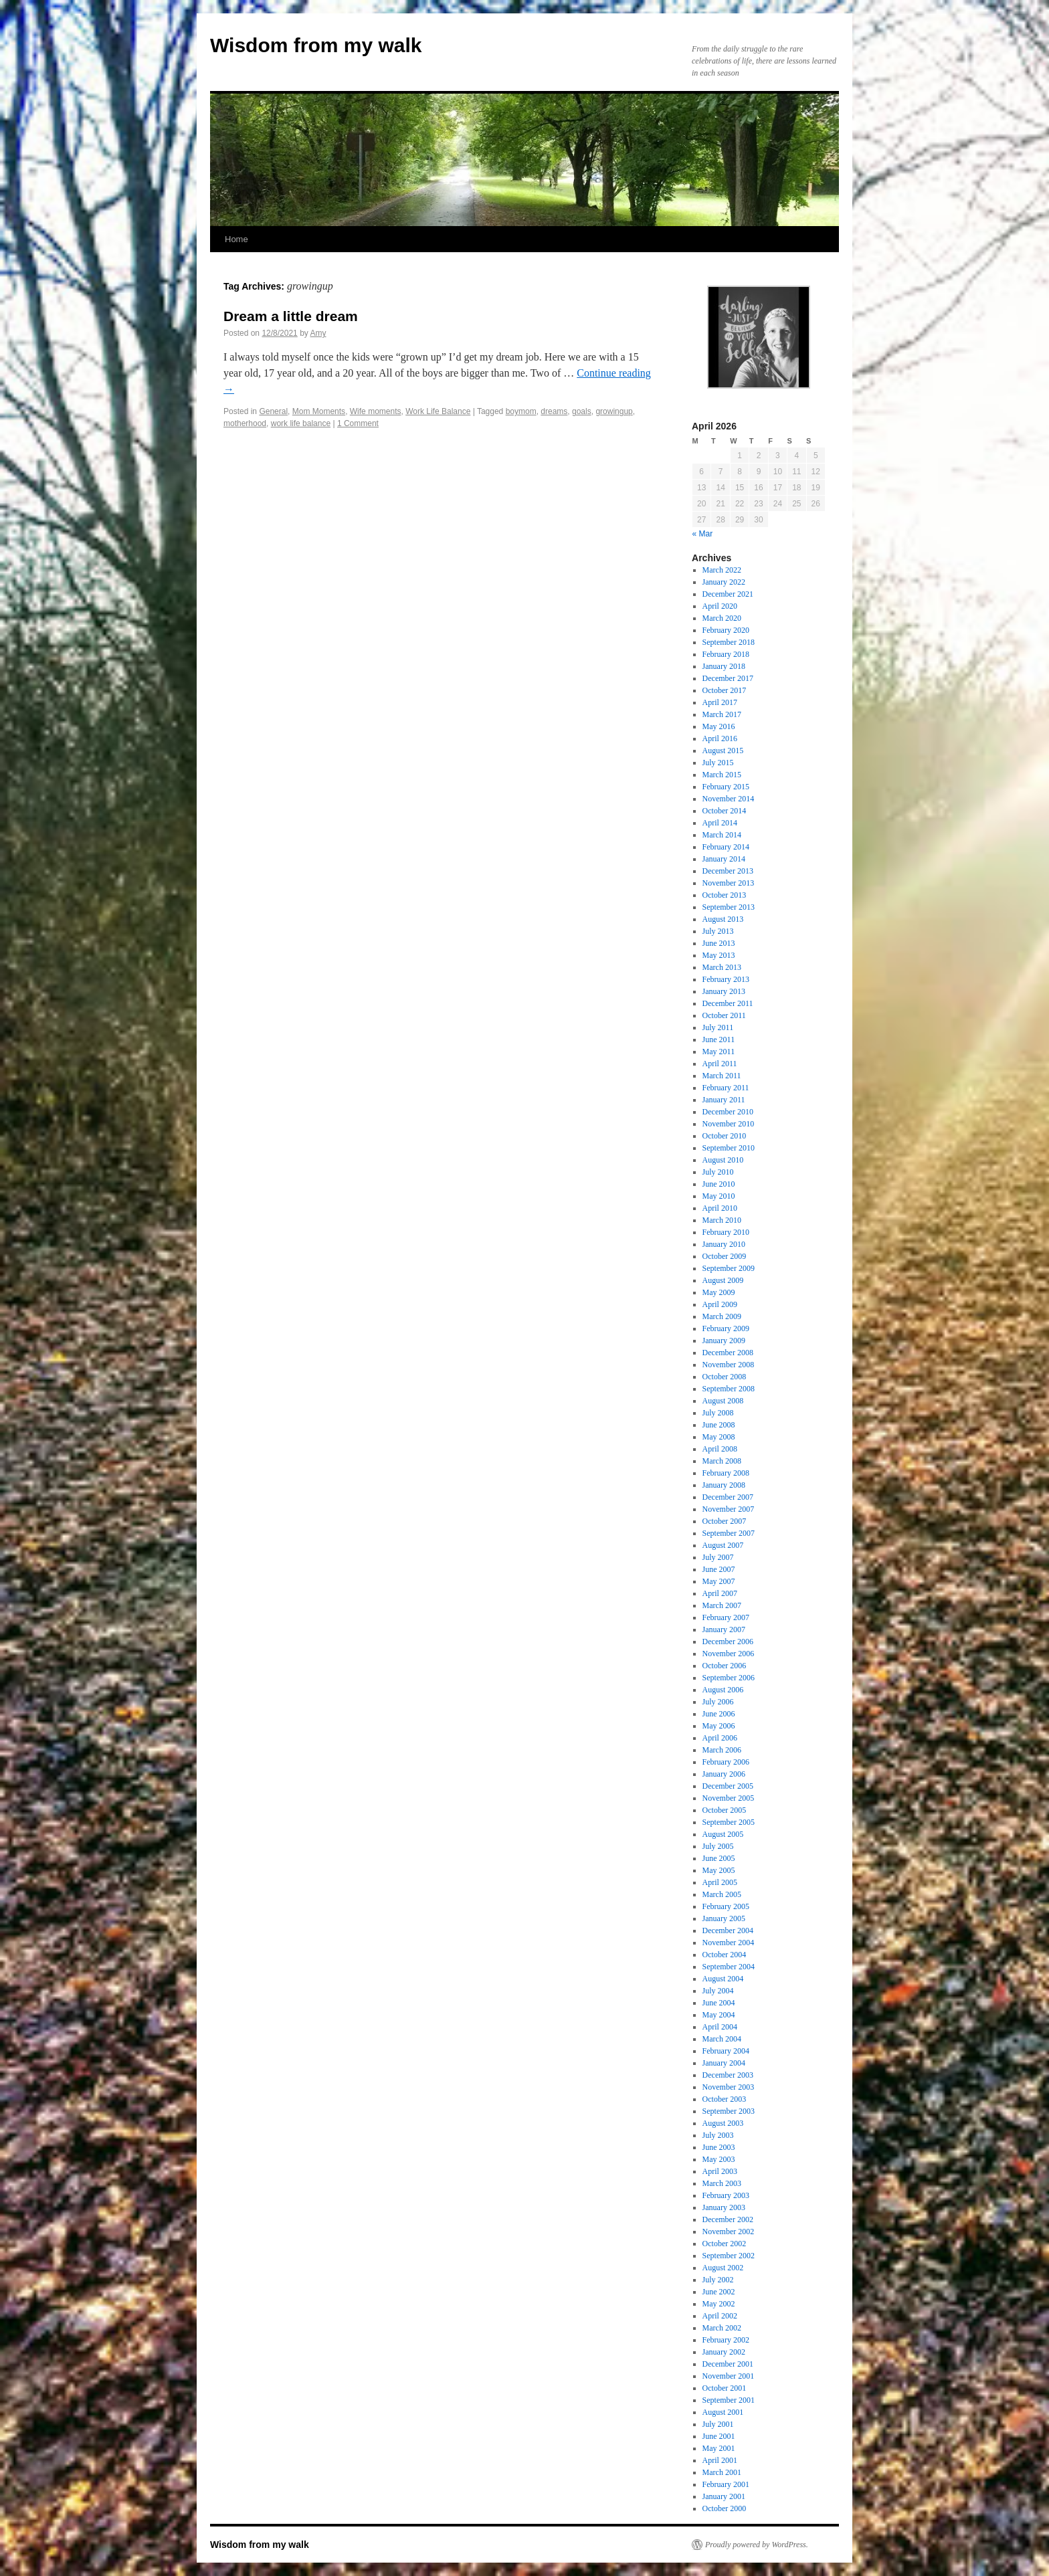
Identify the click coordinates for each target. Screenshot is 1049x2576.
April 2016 (719, 738)
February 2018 (725, 654)
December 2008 (727, 1352)
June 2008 (718, 1424)
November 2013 (728, 883)
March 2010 (721, 1220)
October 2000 (724, 2508)
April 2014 (719, 822)
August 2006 (723, 1689)
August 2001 (723, 2412)
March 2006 (721, 1750)
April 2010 (719, 1208)
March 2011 (721, 1075)
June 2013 (718, 943)
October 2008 (724, 1376)
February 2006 (725, 1762)
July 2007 (718, 1557)
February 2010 (725, 1232)
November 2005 (728, 1798)
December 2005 (727, 1786)
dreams (554, 411)
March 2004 (721, 2039)
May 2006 (718, 1725)
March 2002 (721, 2328)
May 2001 (718, 2448)
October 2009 (724, 1256)
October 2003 (724, 2099)
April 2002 (719, 2315)
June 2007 (718, 1569)
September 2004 (728, 1966)
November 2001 (728, 2376)
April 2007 (719, 1593)
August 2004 (723, 1978)
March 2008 (721, 1461)
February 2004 (725, 2051)
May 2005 (718, 1870)
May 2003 (718, 2159)
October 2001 (724, 2388)
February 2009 (725, 1328)
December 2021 (727, 594)
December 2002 (727, 2219)
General (273, 411)
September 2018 (728, 642)
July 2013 (718, 931)
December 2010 (727, 1111)
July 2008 (718, 1412)
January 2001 (723, 2496)
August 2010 (723, 1160)
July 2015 (718, 762)
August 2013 (723, 919)
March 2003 (721, 2183)
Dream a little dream (290, 316)
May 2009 (718, 1292)
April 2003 (719, 2171)
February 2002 (725, 2340)
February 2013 (725, 979)
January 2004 (723, 2063)
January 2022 (723, 582)
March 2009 (721, 1316)
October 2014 (724, 810)
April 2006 (719, 1738)
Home (236, 239)
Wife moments (375, 411)
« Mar (702, 533)
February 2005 (725, 1906)
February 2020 (725, 630)
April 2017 (719, 702)
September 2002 (728, 2255)
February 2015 (725, 786)
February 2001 (725, 2484)
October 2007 (724, 1521)
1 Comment (358, 423)
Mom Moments (318, 411)
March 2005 (721, 1894)
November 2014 (728, 798)
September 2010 (728, 1148)
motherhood (244, 423)
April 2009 (719, 1304)
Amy (318, 333)
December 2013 (727, 871)
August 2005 (723, 1834)
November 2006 (728, 1653)
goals (581, 411)
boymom (521, 411)
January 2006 (723, 1774)
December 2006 (727, 1641)
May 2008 (718, 1437)
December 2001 (727, 2364)
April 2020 (719, 606)
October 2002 (724, 2243)
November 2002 (728, 2231)
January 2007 (723, 1629)
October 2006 (724, 1665)
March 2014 (721, 834)
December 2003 (727, 2075)
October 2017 (724, 690)
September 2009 (728, 1268)
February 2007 (725, 1617)
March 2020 (721, 618)
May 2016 (718, 726)
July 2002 (718, 2279)
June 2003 (718, 2147)
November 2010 (728, 1123)
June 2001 (718, 2436)
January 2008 (723, 1485)
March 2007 (721, 1605)
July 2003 (718, 2135)
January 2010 (723, 1244)
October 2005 (724, 1810)
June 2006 (718, 1713)
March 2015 (721, 774)
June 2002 (718, 2291)
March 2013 (721, 967)
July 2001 (718, 2424)
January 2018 (723, 666)
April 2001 (719, 2460)
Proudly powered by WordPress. (756, 2544)
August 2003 (723, 2123)
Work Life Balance (437, 411)
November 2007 (728, 1509)
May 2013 (718, 955)
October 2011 (724, 1015)
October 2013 (724, 895)
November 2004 (728, 1942)
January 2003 (723, 2207)
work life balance (300, 423)
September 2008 (728, 1388)
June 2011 (718, 1039)
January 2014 (723, 859)
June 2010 (718, 1184)
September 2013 (728, 907)
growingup (613, 411)
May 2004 (718, 2014)
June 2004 (718, 2002)
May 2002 (718, 2303)
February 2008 (725, 1473)
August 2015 (723, 750)
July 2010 (718, 1172)
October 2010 (724, 1136)
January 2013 (723, 991)
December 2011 (727, 1003)
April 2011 (719, 1063)
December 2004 (727, 1930)
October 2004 (724, 1954)
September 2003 (728, 2111)
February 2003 (725, 2195)
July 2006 (718, 1701)
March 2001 (721, 2472)
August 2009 (723, 1280)
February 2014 (725, 847)
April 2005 (719, 1882)
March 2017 (721, 714)
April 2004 (719, 2027)
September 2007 (728, 1533)
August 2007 (723, 1545)
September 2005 (728, 1822)
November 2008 (728, 1364)
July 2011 (718, 1027)
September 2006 (728, 1677)
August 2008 (723, 1400)
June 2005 (718, 1858)
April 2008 (719, 1449)
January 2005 (723, 1918)
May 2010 (718, 1196)
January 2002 (723, 2352)
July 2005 (718, 1846)
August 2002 (723, 2267)
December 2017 (727, 678)
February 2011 (725, 1087)
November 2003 (728, 2087)
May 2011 (718, 1051)
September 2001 (728, 2400)
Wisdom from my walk (315, 45)
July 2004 (718, 1990)
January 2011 (723, 1099)
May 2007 (718, 1581)
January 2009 (723, 1340)
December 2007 (727, 1497)
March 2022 (721, 570)
